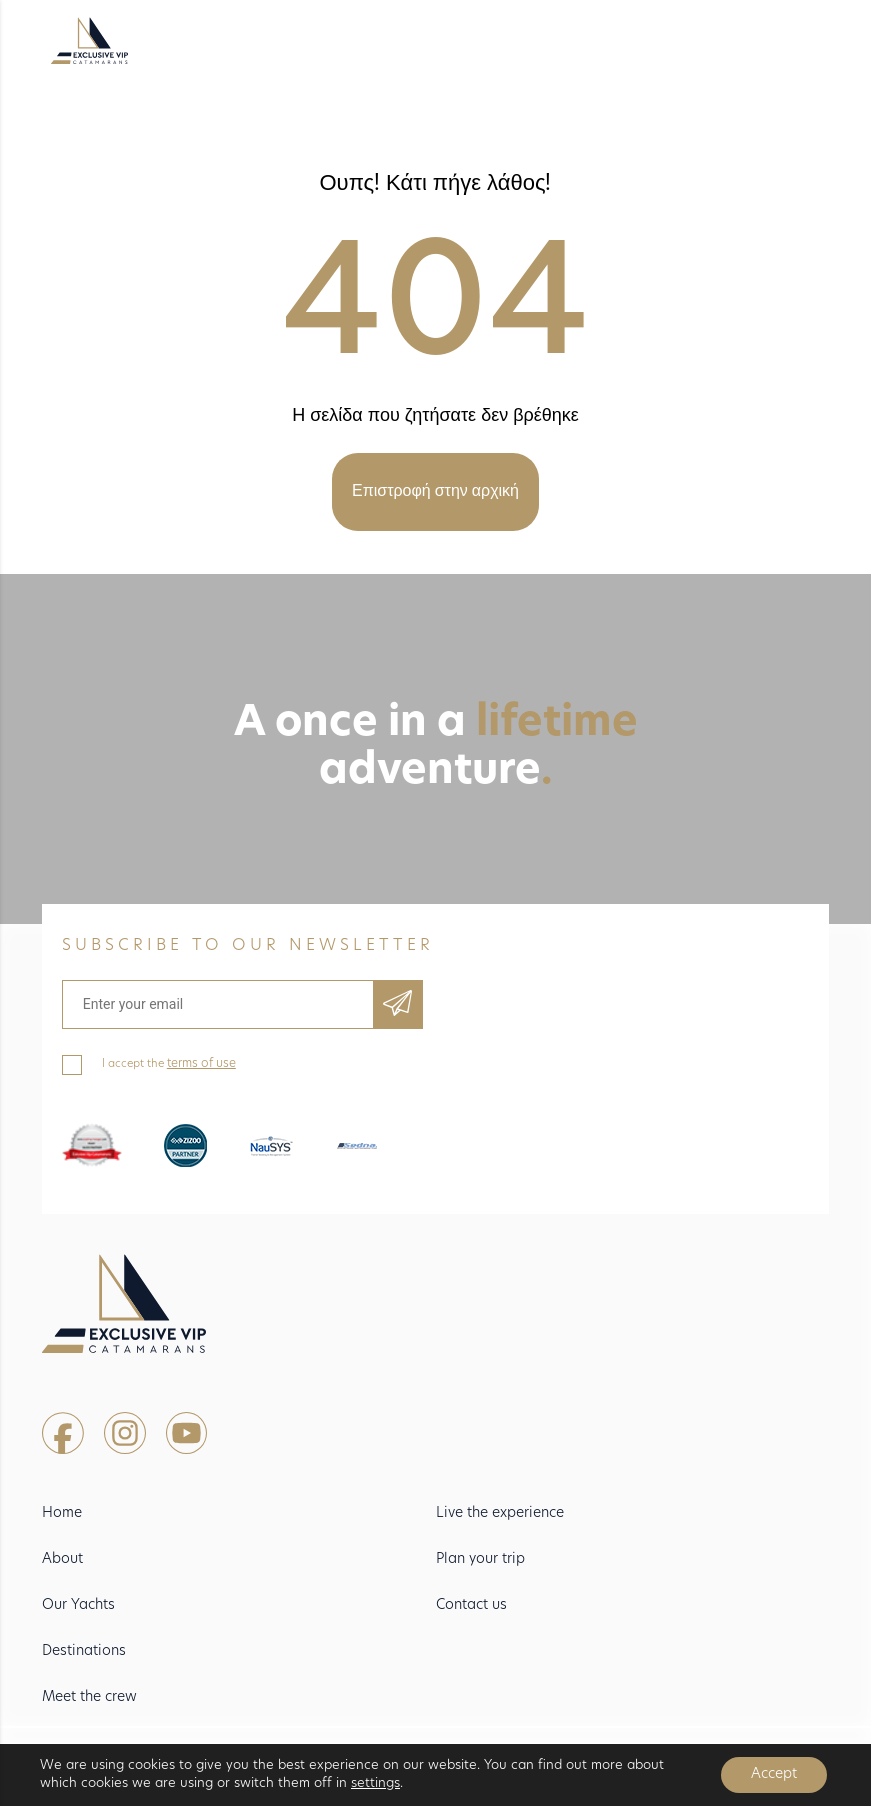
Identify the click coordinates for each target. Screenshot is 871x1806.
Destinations (84, 1651)
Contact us (471, 1605)
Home (62, 1513)
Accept (774, 1774)
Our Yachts (78, 1605)
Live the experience (500, 1513)
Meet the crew (89, 1697)
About (62, 1559)
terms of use (201, 1064)
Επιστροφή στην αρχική (435, 492)
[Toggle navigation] (791, 41)
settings (375, 1783)
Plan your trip (480, 1559)
